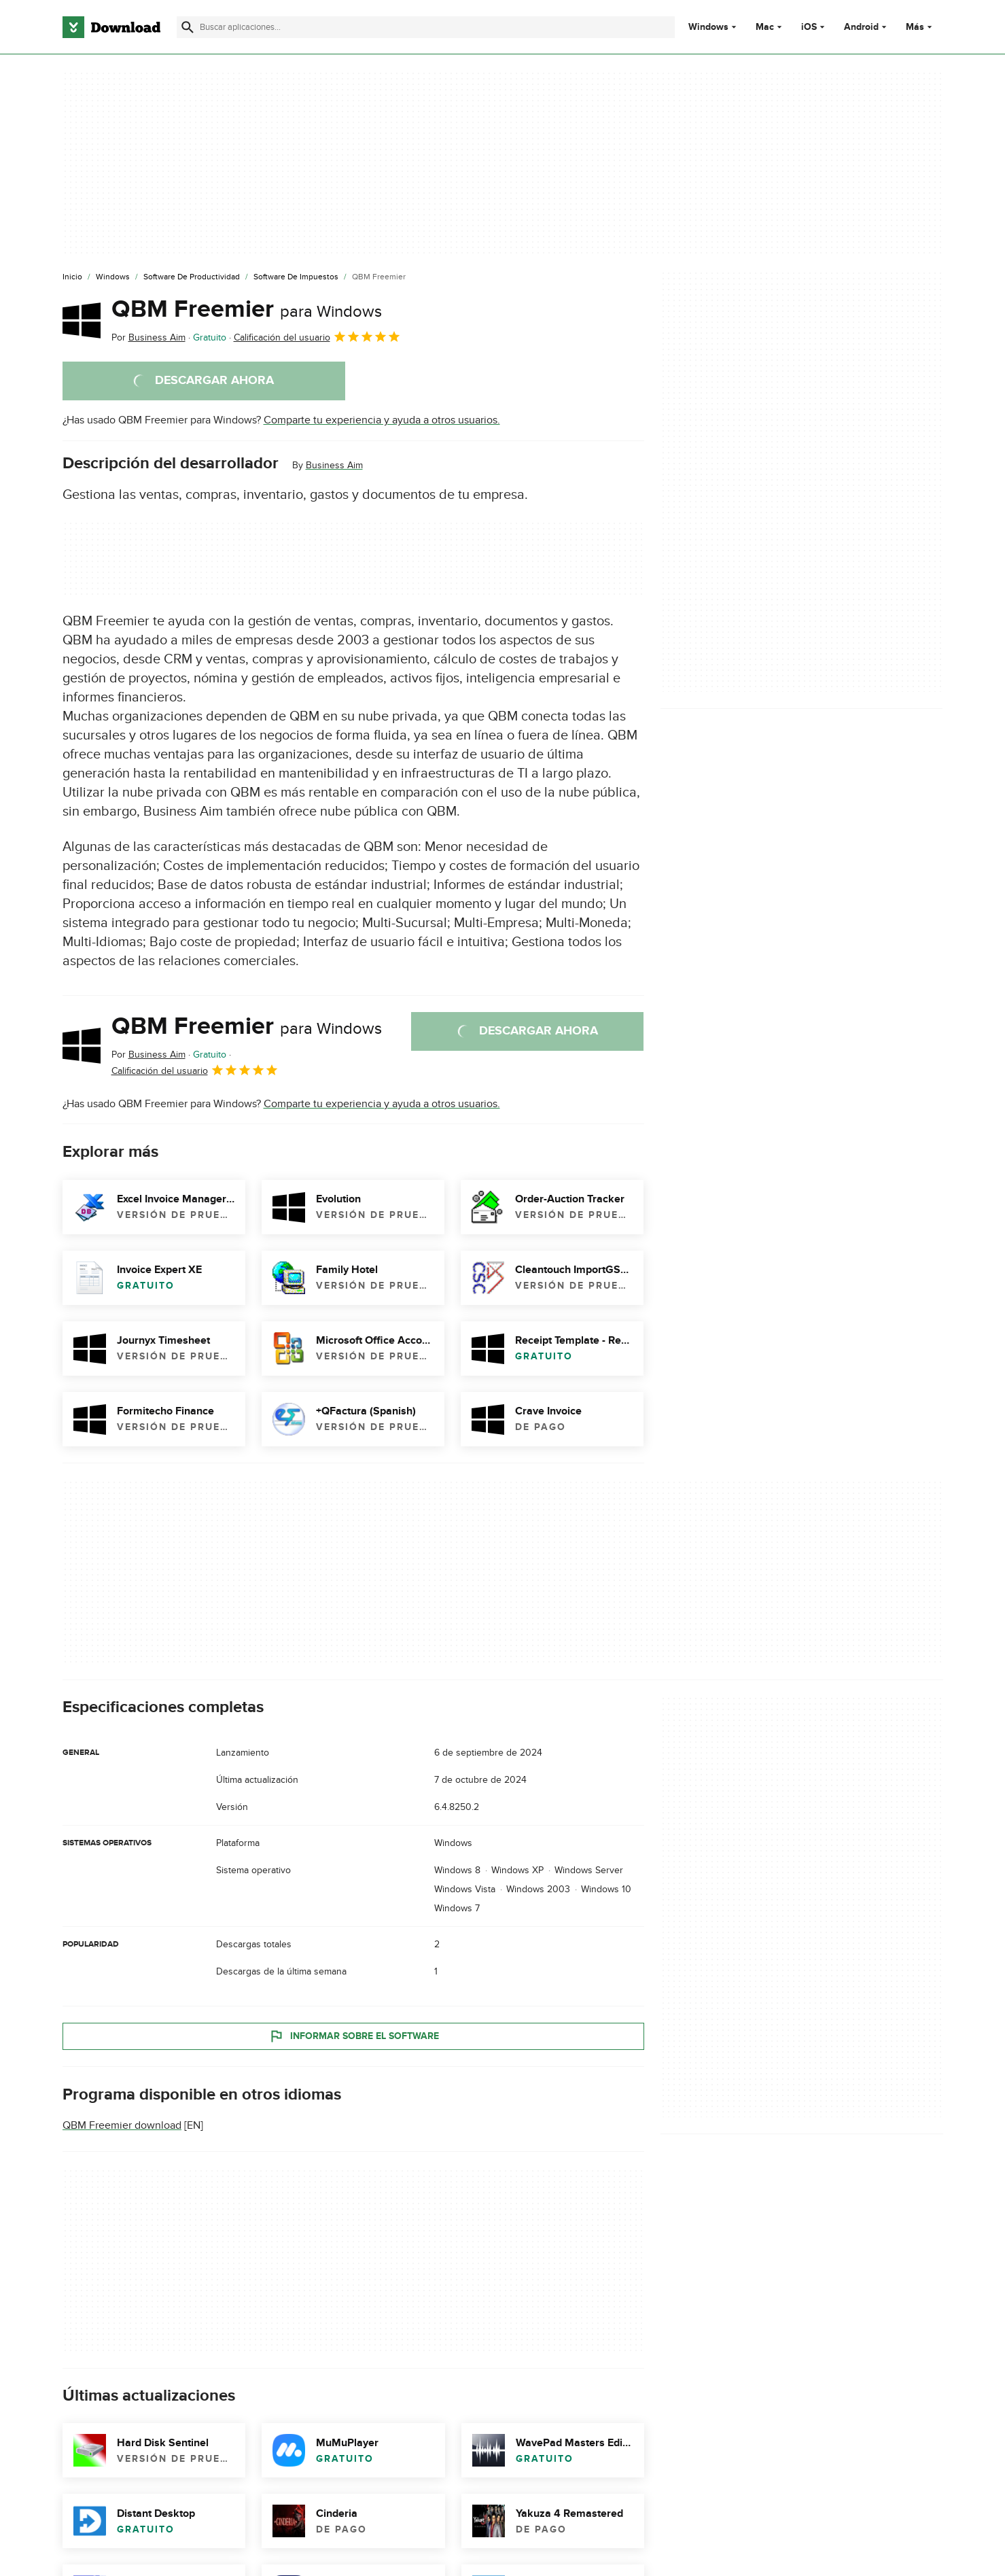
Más (920, 27)
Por (148, 337)
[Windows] (113, 277)
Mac (765, 27)
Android (861, 27)
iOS (809, 27)
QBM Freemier (246, 309)
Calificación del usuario (317, 336)
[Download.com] (111, 27)
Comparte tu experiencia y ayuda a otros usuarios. (382, 420)
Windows (708, 27)
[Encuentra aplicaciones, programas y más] (426, 27)
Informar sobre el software (353, 2035)
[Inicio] (72, 277)
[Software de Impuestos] (295, 277)
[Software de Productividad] (191, 277)
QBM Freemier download (122, 2125)
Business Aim (334, 465)
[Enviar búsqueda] (187, 27)
